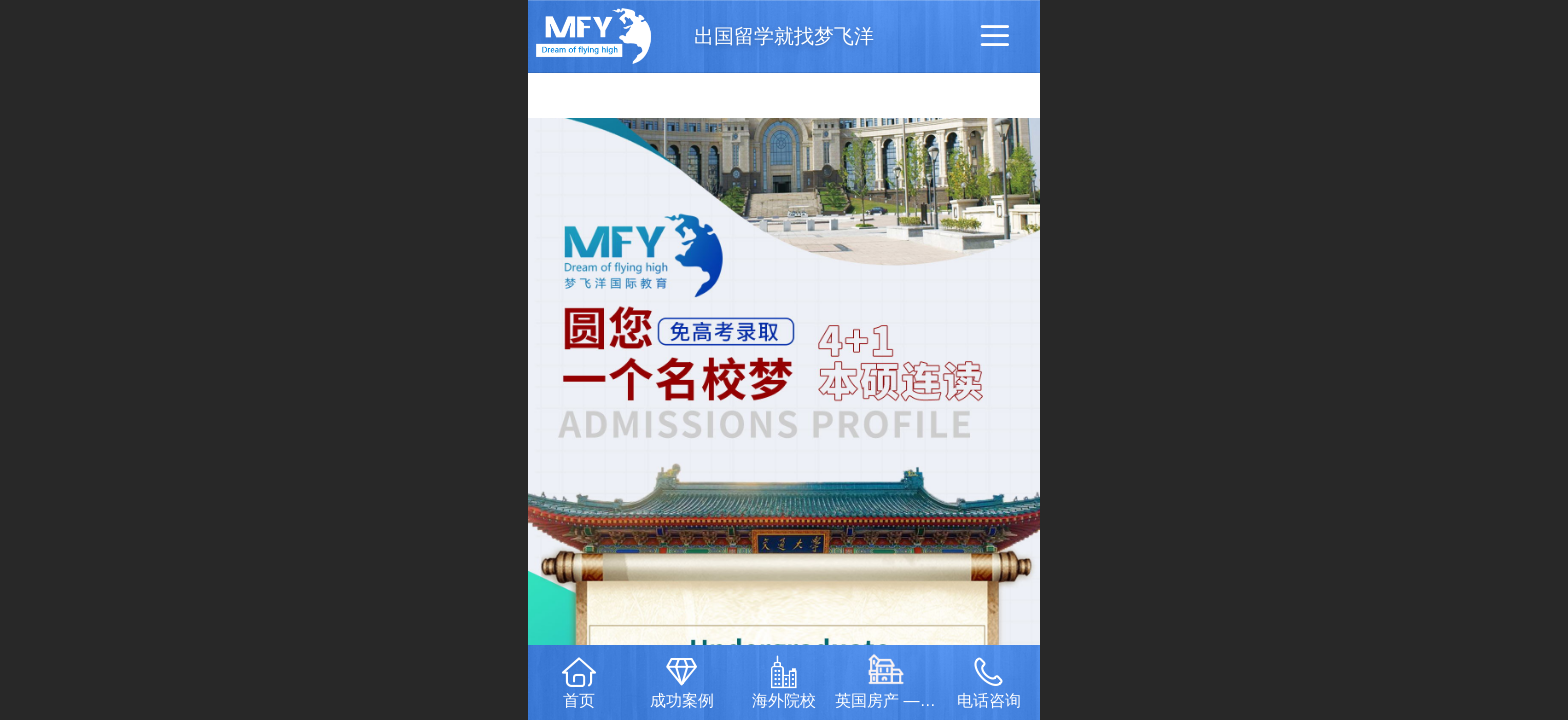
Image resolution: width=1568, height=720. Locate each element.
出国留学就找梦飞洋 (784, 36)
